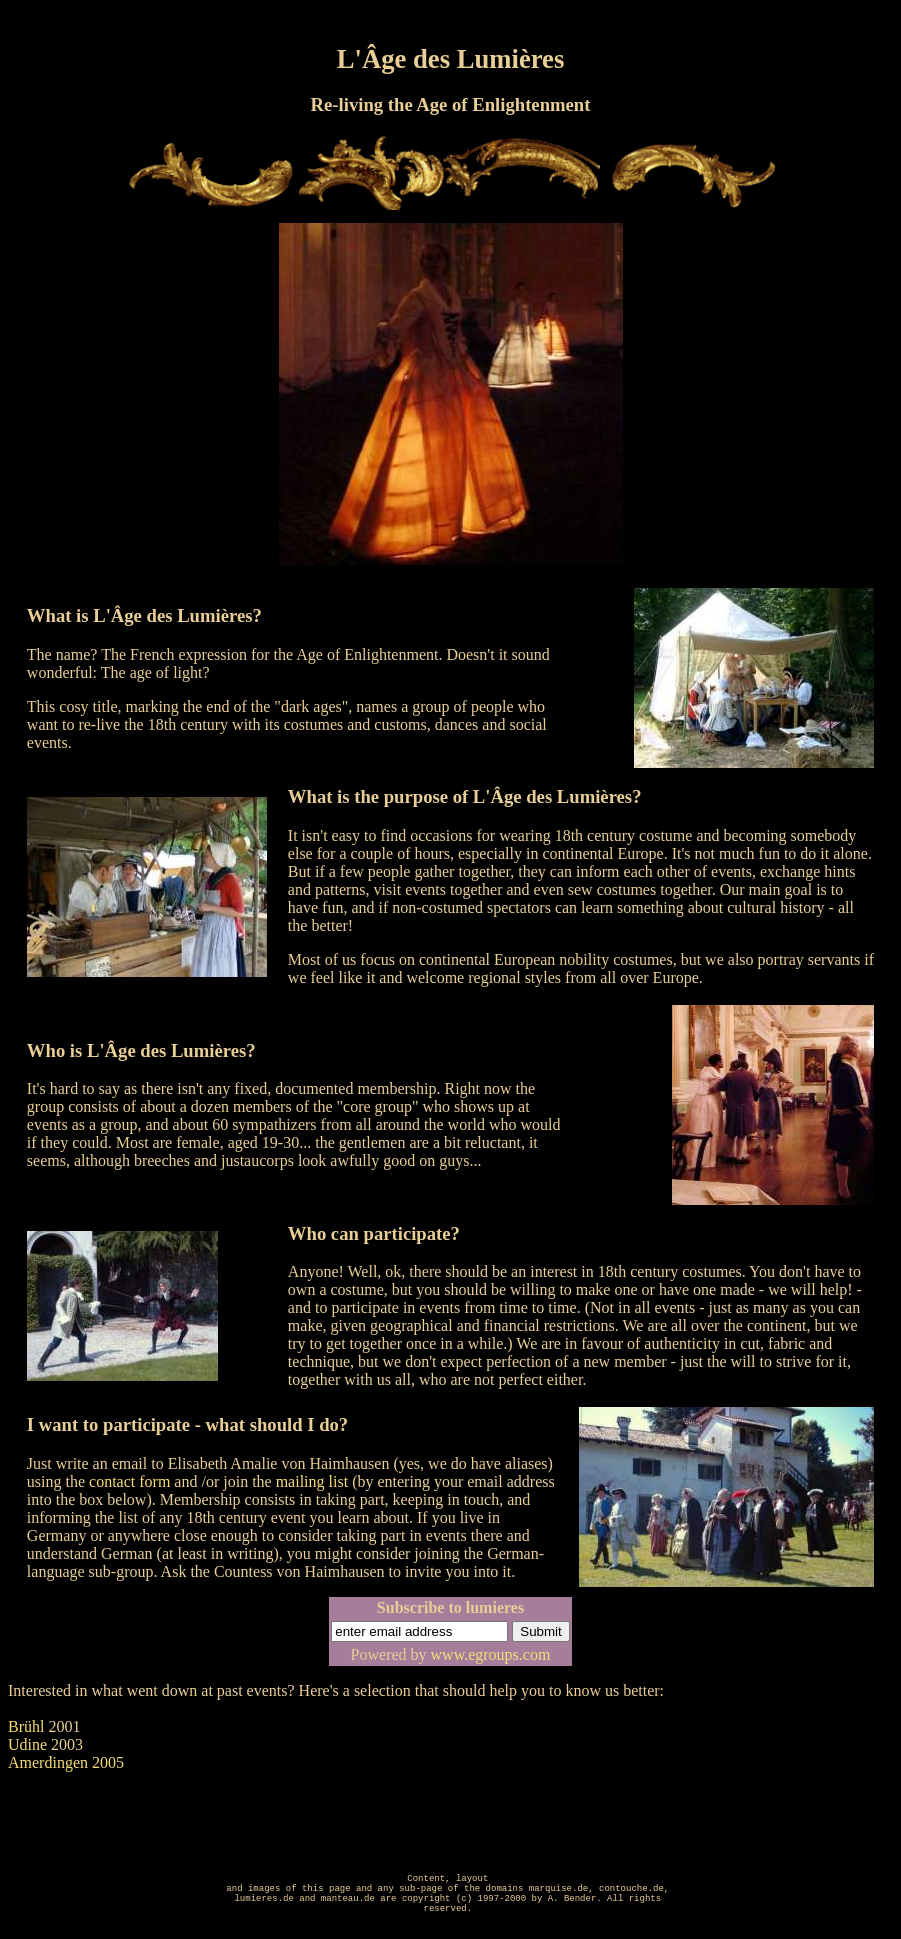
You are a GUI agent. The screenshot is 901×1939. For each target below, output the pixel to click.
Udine (27, 1744)
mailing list (312, 1481)
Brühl (26, 1726)
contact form (129, 1481)
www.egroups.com (491, 1654)
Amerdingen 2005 (66, 1762)
